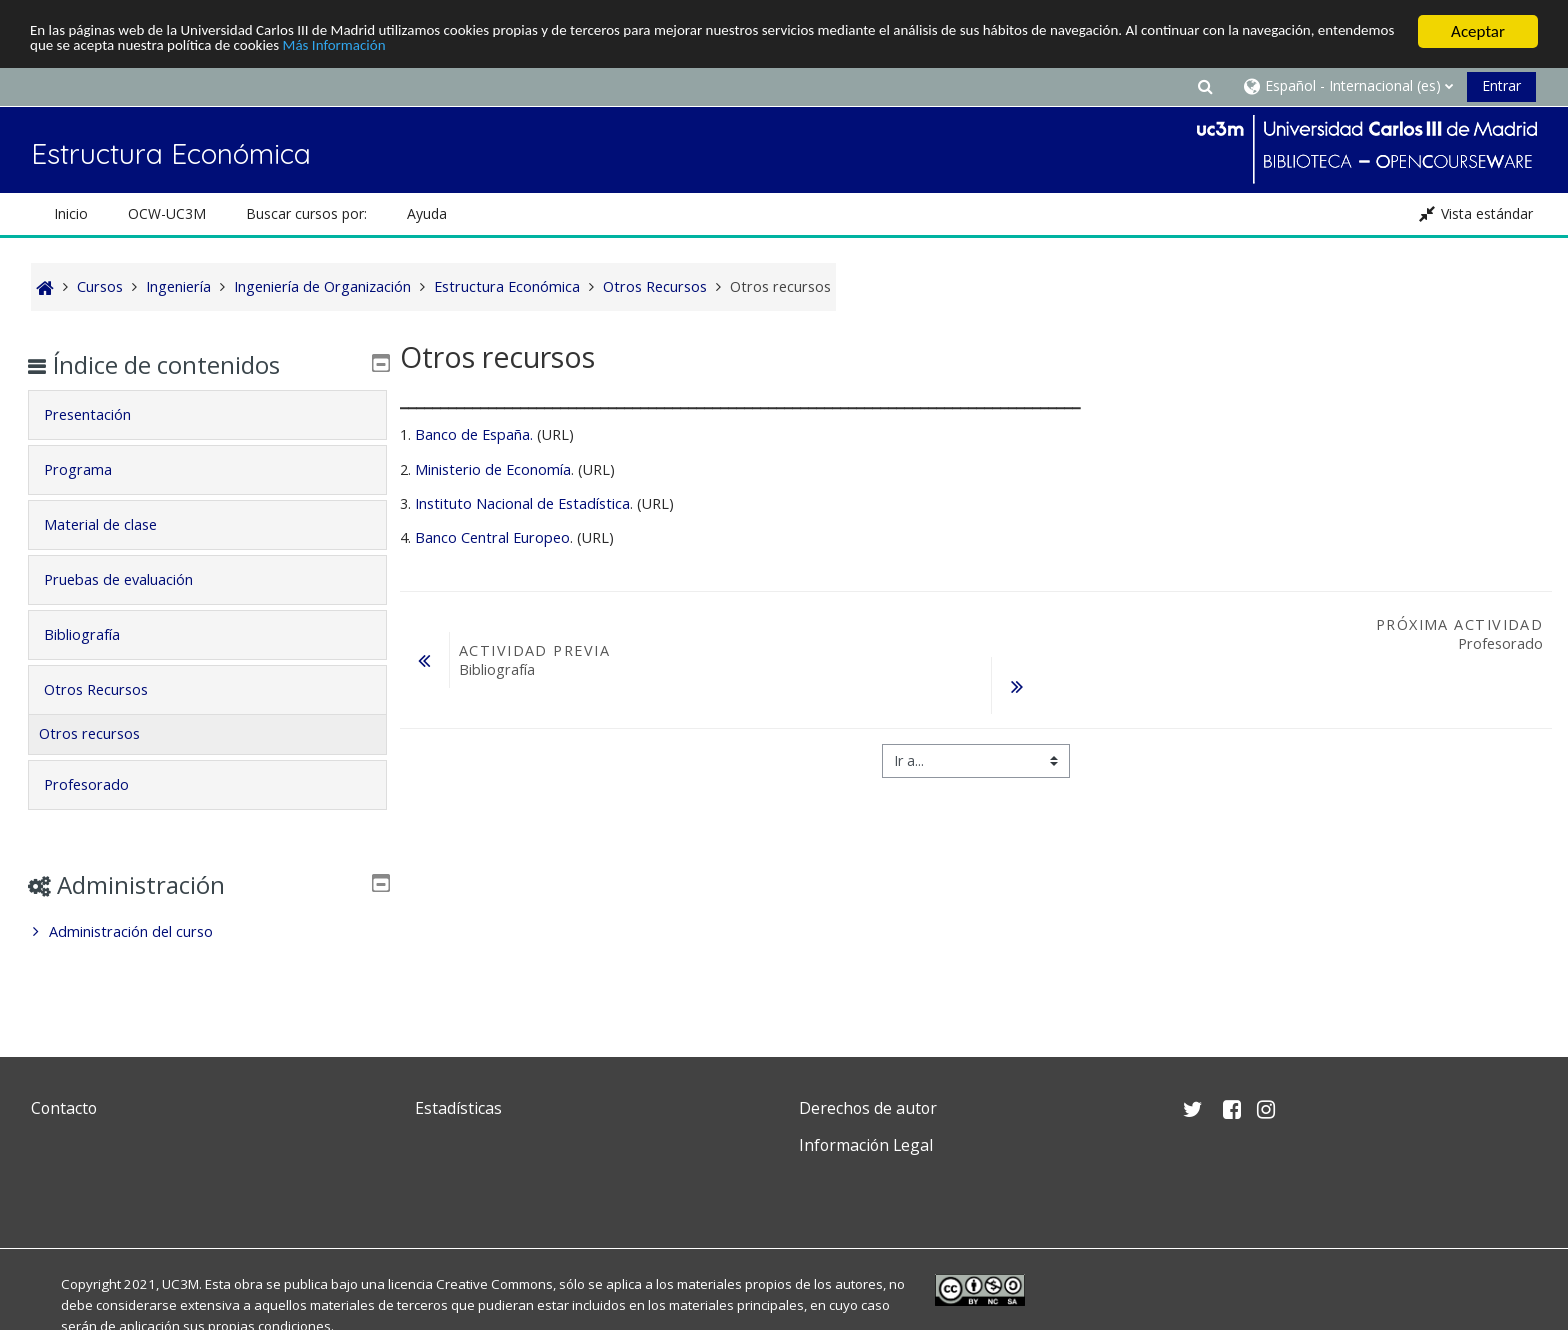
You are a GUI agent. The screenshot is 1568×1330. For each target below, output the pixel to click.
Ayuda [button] (427, 213)
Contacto (64, 1108)
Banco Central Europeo (492, 537)
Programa (93, 469)
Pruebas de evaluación (133, 579)
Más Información (551, 48)
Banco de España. (474, 434)
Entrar (1501, 85)
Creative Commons (494, 1284)
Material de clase (115, 524)
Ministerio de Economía (493, 468)
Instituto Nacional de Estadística (522, 503)
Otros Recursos (111, 689)
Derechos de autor (868, 1108)
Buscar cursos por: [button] (306, 213)
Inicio (71, 213)
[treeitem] (207, 932)
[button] (1205, 85)
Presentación (102, 414)
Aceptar (1478, 31)
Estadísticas (458, 1108)
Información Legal (866, 1145)
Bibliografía (97, 634)
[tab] (207, 415)
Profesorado (101, 784)
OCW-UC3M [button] (167, 213)
